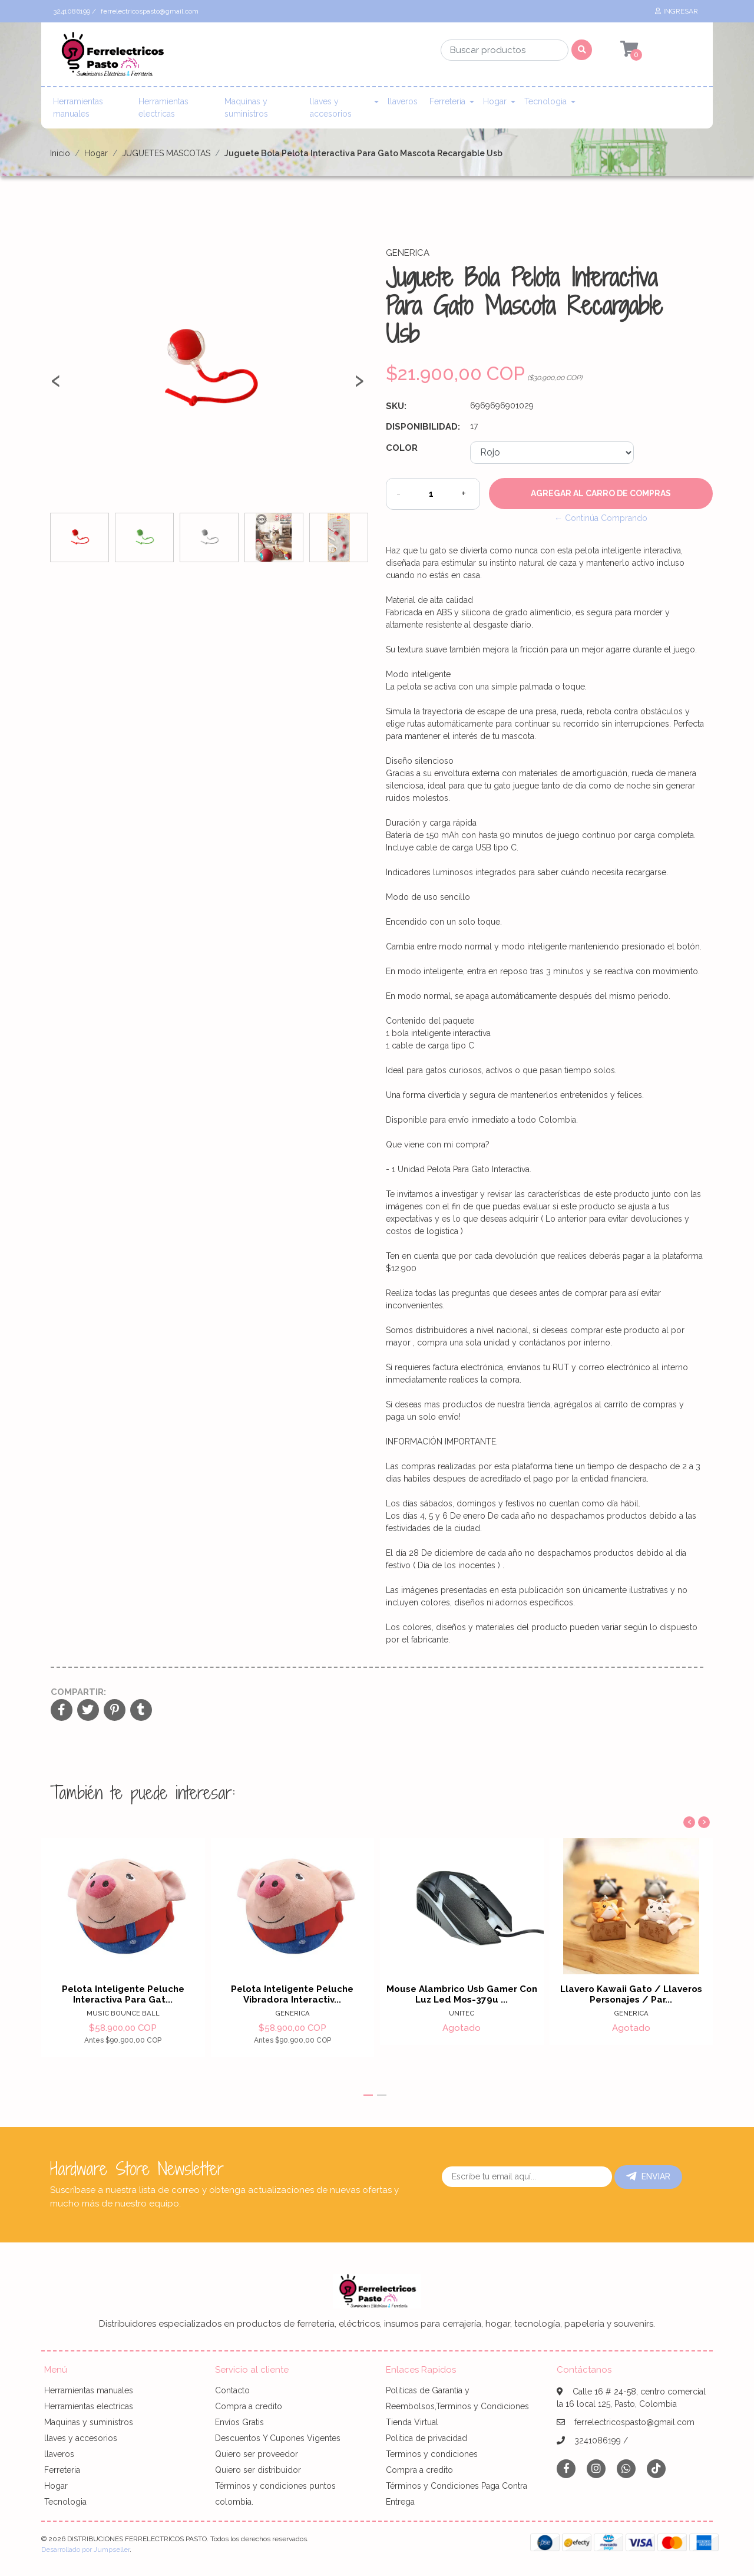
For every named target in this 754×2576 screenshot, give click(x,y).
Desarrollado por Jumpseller (85, 2549)
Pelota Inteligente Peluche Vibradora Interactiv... (292, 1994)
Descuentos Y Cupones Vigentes (277, 2438)
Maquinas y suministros (246, 107)
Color (402, 448)
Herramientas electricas (163, 107)
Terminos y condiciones (432, 2454)
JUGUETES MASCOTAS (166, 153)
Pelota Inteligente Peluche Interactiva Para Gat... (123, 1994)
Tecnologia (545, 101)
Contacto (232, 2390)
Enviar (648, 2176)
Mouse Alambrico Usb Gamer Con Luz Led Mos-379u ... (461, 1994)
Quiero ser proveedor (256, 2454)
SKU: (396, 406)
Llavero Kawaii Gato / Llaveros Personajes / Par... (631, 1994)
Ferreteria (447, 101)
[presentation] (56, 385)
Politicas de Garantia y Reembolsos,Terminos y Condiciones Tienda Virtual (457, 2406)
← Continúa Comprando (600, 518)
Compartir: (78, 1692)
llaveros (403, 101)
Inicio (60, 153)
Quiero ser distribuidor (258, 2470)
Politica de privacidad (426, 2438)
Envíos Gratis (239, 2422)
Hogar (495, 101)
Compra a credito (248, 2406)
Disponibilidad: (423, 426)
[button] (368, 2095)
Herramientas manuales (78, 107)
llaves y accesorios (331, 107)
